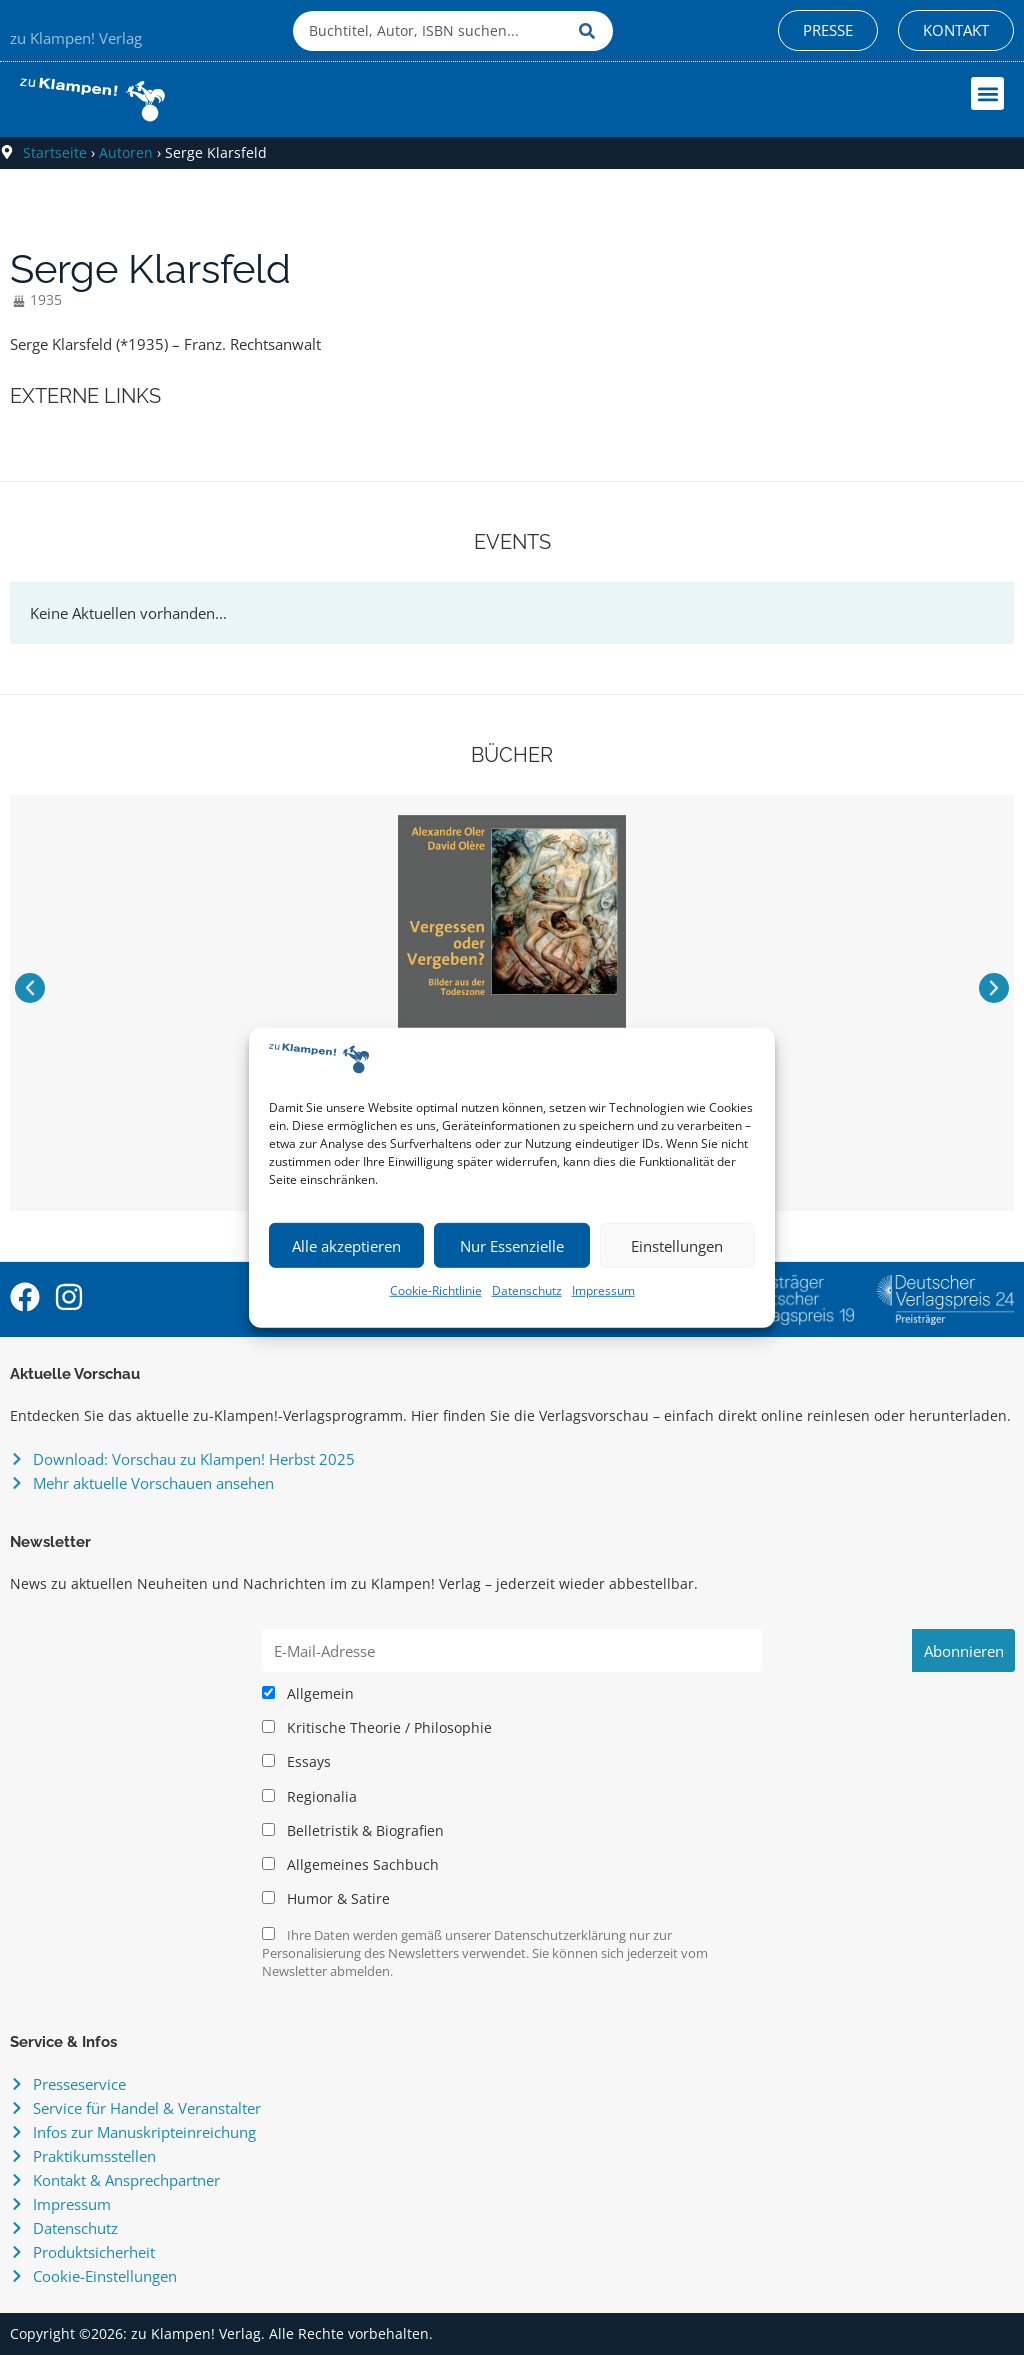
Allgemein (308, 1694)
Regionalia (309, 1797)
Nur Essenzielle (512, 1246)
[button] (987, 93)
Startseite (55, 152)
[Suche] (591, 31)
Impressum (603, 1290)
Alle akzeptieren (346, 1246)
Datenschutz (527, 1290)
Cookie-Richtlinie (436, 1290)
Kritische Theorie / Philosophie (377, 1728)
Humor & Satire (326, 1899)
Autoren (126, 152)
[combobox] (431, 31)
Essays (296, 1762)
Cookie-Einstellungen (105, 2276)
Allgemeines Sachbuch (350, 1865)
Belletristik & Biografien (353, 1831)
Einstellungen (677, 1246)
